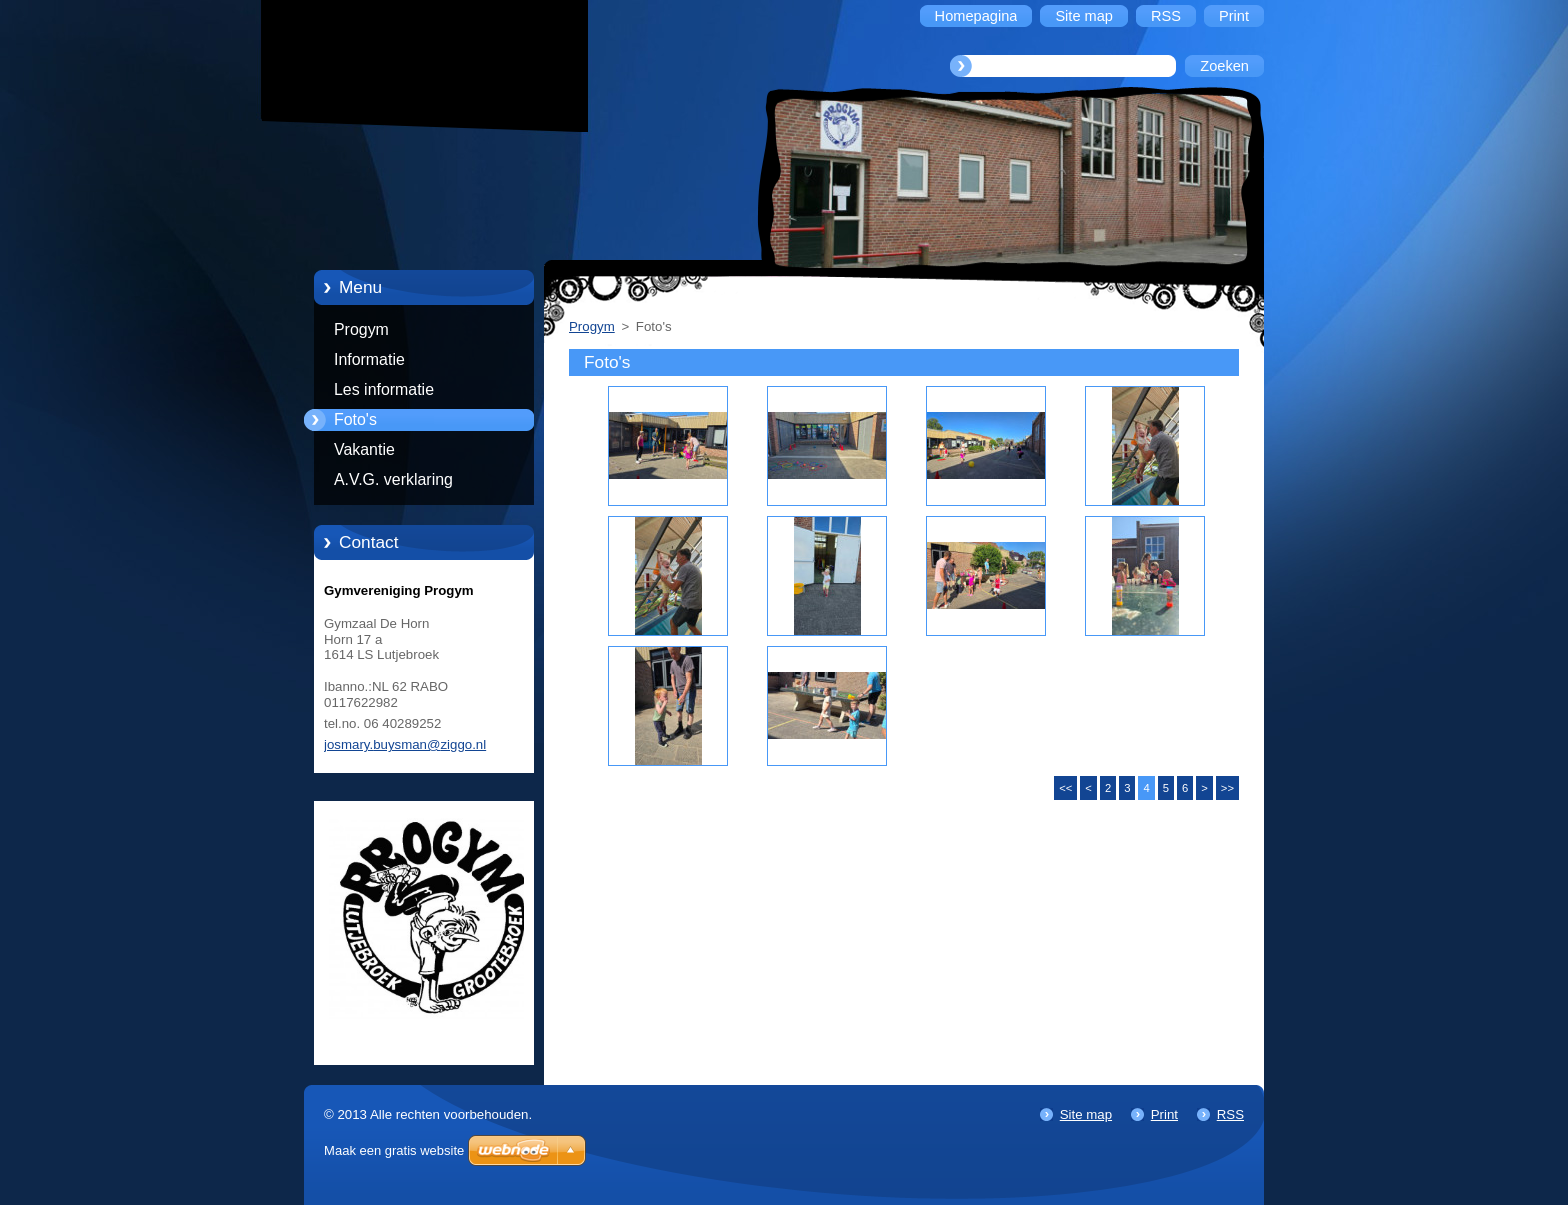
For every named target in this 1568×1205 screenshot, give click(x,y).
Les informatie (384, 389)
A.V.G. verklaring (393, 479)
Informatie (369, 359)
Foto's (355, 419)
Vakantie (364, 449)
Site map (1086, 1114)
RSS (1230, 1114)
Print (1164, 1114)
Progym (361, 329)
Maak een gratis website (394, 1150)
